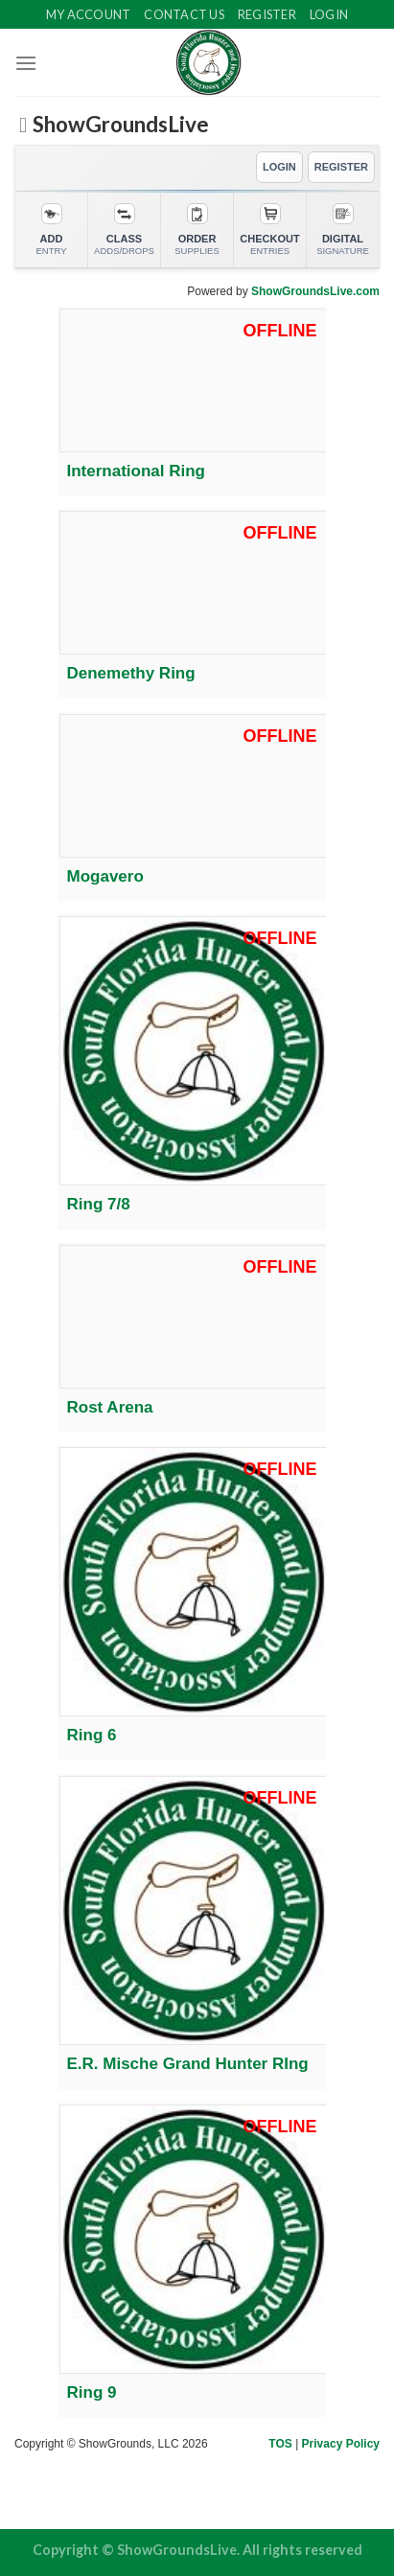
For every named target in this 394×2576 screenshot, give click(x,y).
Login (329, 14)
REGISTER (341, 166)
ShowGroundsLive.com (315, 291)
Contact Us (184, 14)
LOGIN (279, 166)
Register (267, 14)
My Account (88, 14)
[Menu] (25, 62)
